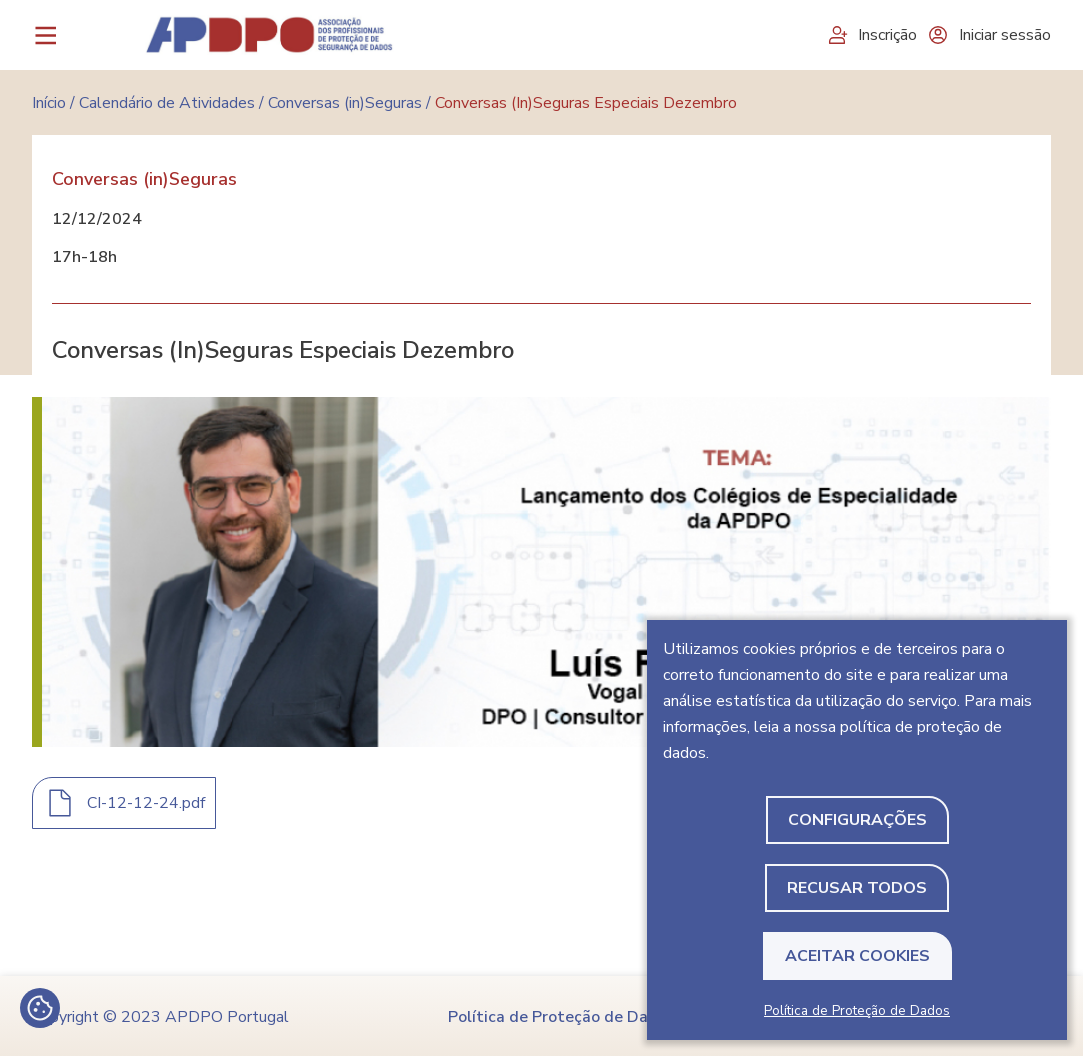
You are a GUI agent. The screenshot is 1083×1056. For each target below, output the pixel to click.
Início (49, 103)
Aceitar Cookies (857, 956)
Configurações (857, 820)
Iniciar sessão (989, 35)
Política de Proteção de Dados (857, 1010)
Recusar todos (857, 888)
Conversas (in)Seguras (345, 103)
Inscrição (871, 35)
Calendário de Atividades (167, 103)
